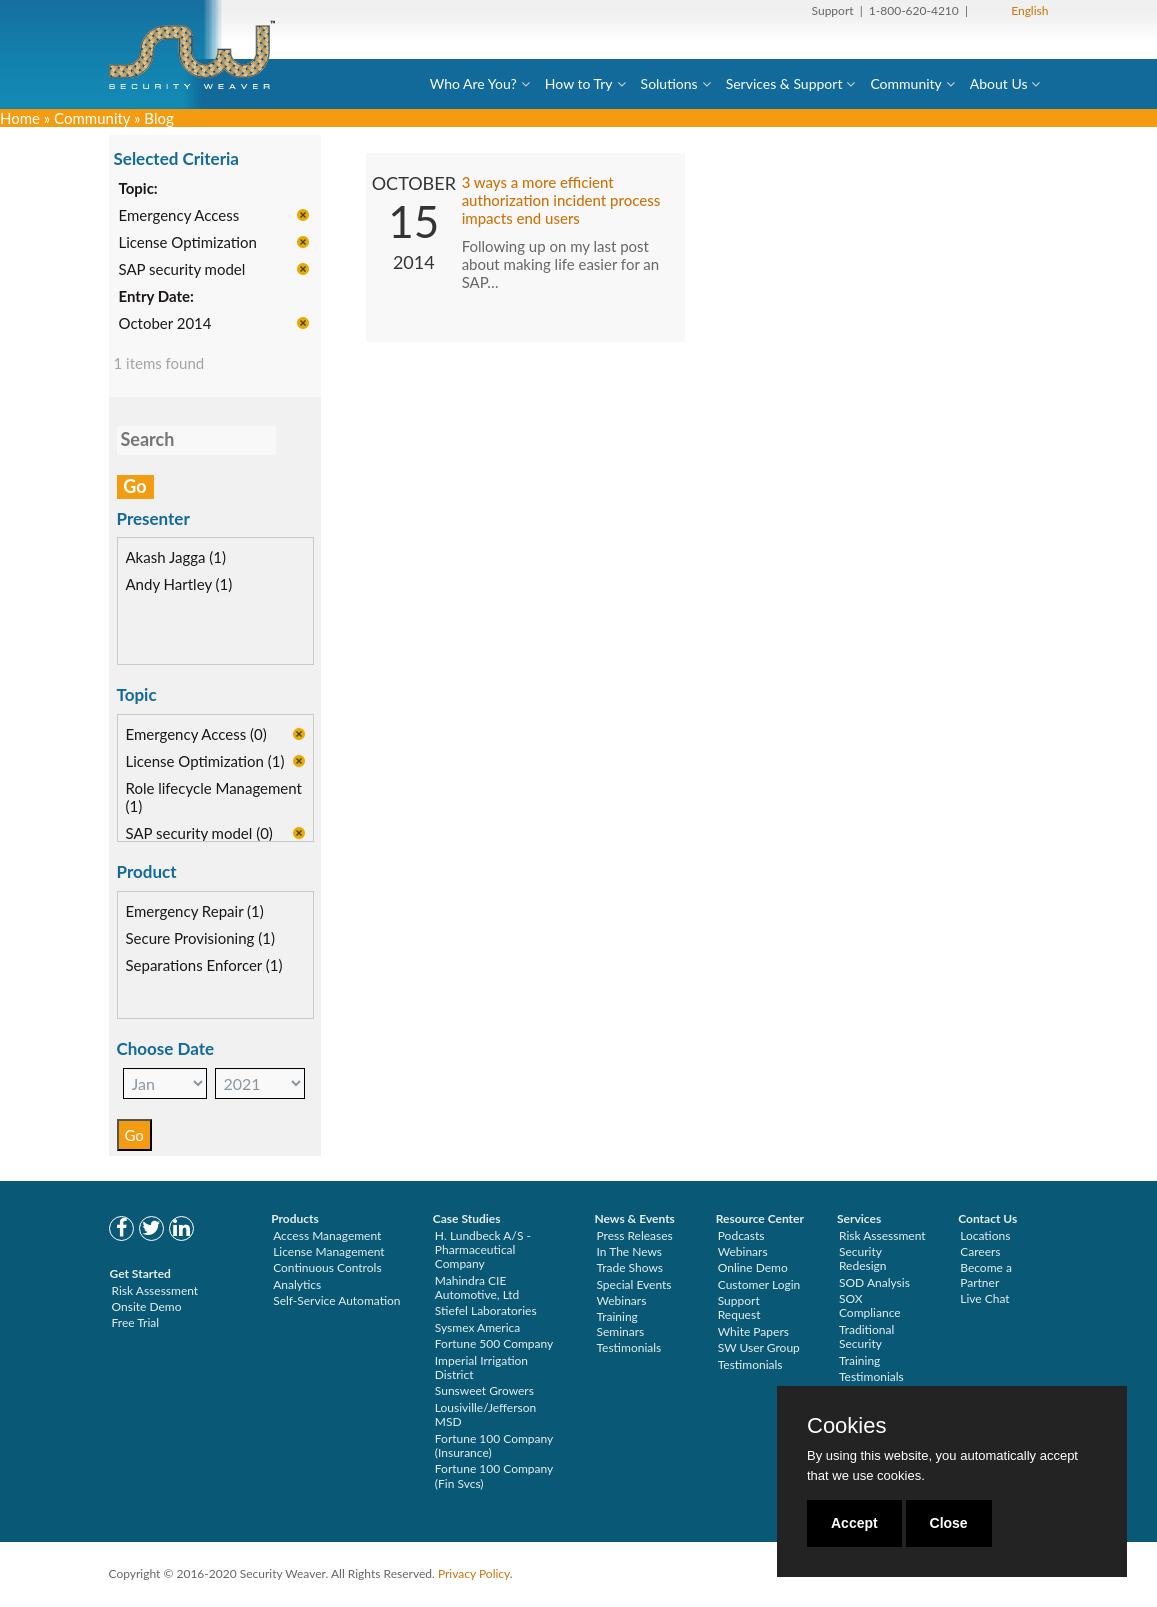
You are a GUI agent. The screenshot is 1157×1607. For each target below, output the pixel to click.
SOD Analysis (874, 1282)
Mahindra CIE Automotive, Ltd (477, 1287)
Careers (980, 1251)
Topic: (138, 189)
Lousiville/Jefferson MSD (485, 1414)
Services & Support (784, 83)
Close (949, 1523)
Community (905, 83)
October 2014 (165, 324)
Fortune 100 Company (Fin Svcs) (494, 1475)
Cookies (846, 1426)
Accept (854, 1523)
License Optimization (188, 243)
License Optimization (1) (205, 762)
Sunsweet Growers (484, 1390)
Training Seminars (620, 1323)
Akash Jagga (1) (176, 559)
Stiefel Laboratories (486, 1310)
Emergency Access (179, 216)
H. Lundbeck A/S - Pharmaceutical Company (483, 1250)
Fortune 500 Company (494, 1343)
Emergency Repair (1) (195, 912)
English (1029, 10)
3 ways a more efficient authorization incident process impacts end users (561, 201)
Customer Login (759, 1284)
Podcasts (741, 1235)
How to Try (579, 83)
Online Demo (753, 1267)
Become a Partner (986, 1274)
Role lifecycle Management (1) (214, 798)
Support (833, 10)
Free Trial (136, 1322)
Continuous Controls (327, 1267)
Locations (985, 1235)
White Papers (753, 1331)
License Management (329, 1251)
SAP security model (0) (199, 834)
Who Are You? (473, 83)
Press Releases (634, 1235)
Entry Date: (156, 297)
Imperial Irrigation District (481, 1367)
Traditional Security (866, 1336)
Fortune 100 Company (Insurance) (494, 1445)
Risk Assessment (155, 1290)
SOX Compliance (870, 1305)
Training (859, 1360)
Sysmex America (478, 1327)
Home (20, 118)
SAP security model (182, 270)
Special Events (633, 1284)
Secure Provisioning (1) (200, 939)
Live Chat (984, 1298)
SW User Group (759, 1347)
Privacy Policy (474, 1573)
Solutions (669, 83)
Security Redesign (863, 1258)
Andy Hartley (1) (179, 586)
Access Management (327, 1235)
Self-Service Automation (336, 1300)
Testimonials (628, 1347)
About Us (999, 83)
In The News (629, 1251)
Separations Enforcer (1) (204, 966)
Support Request (739, 1307)
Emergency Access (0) (196, 735)
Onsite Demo (147, 1306)
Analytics (297, 1284)
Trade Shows (629, 1267)
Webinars (621, 1300)
